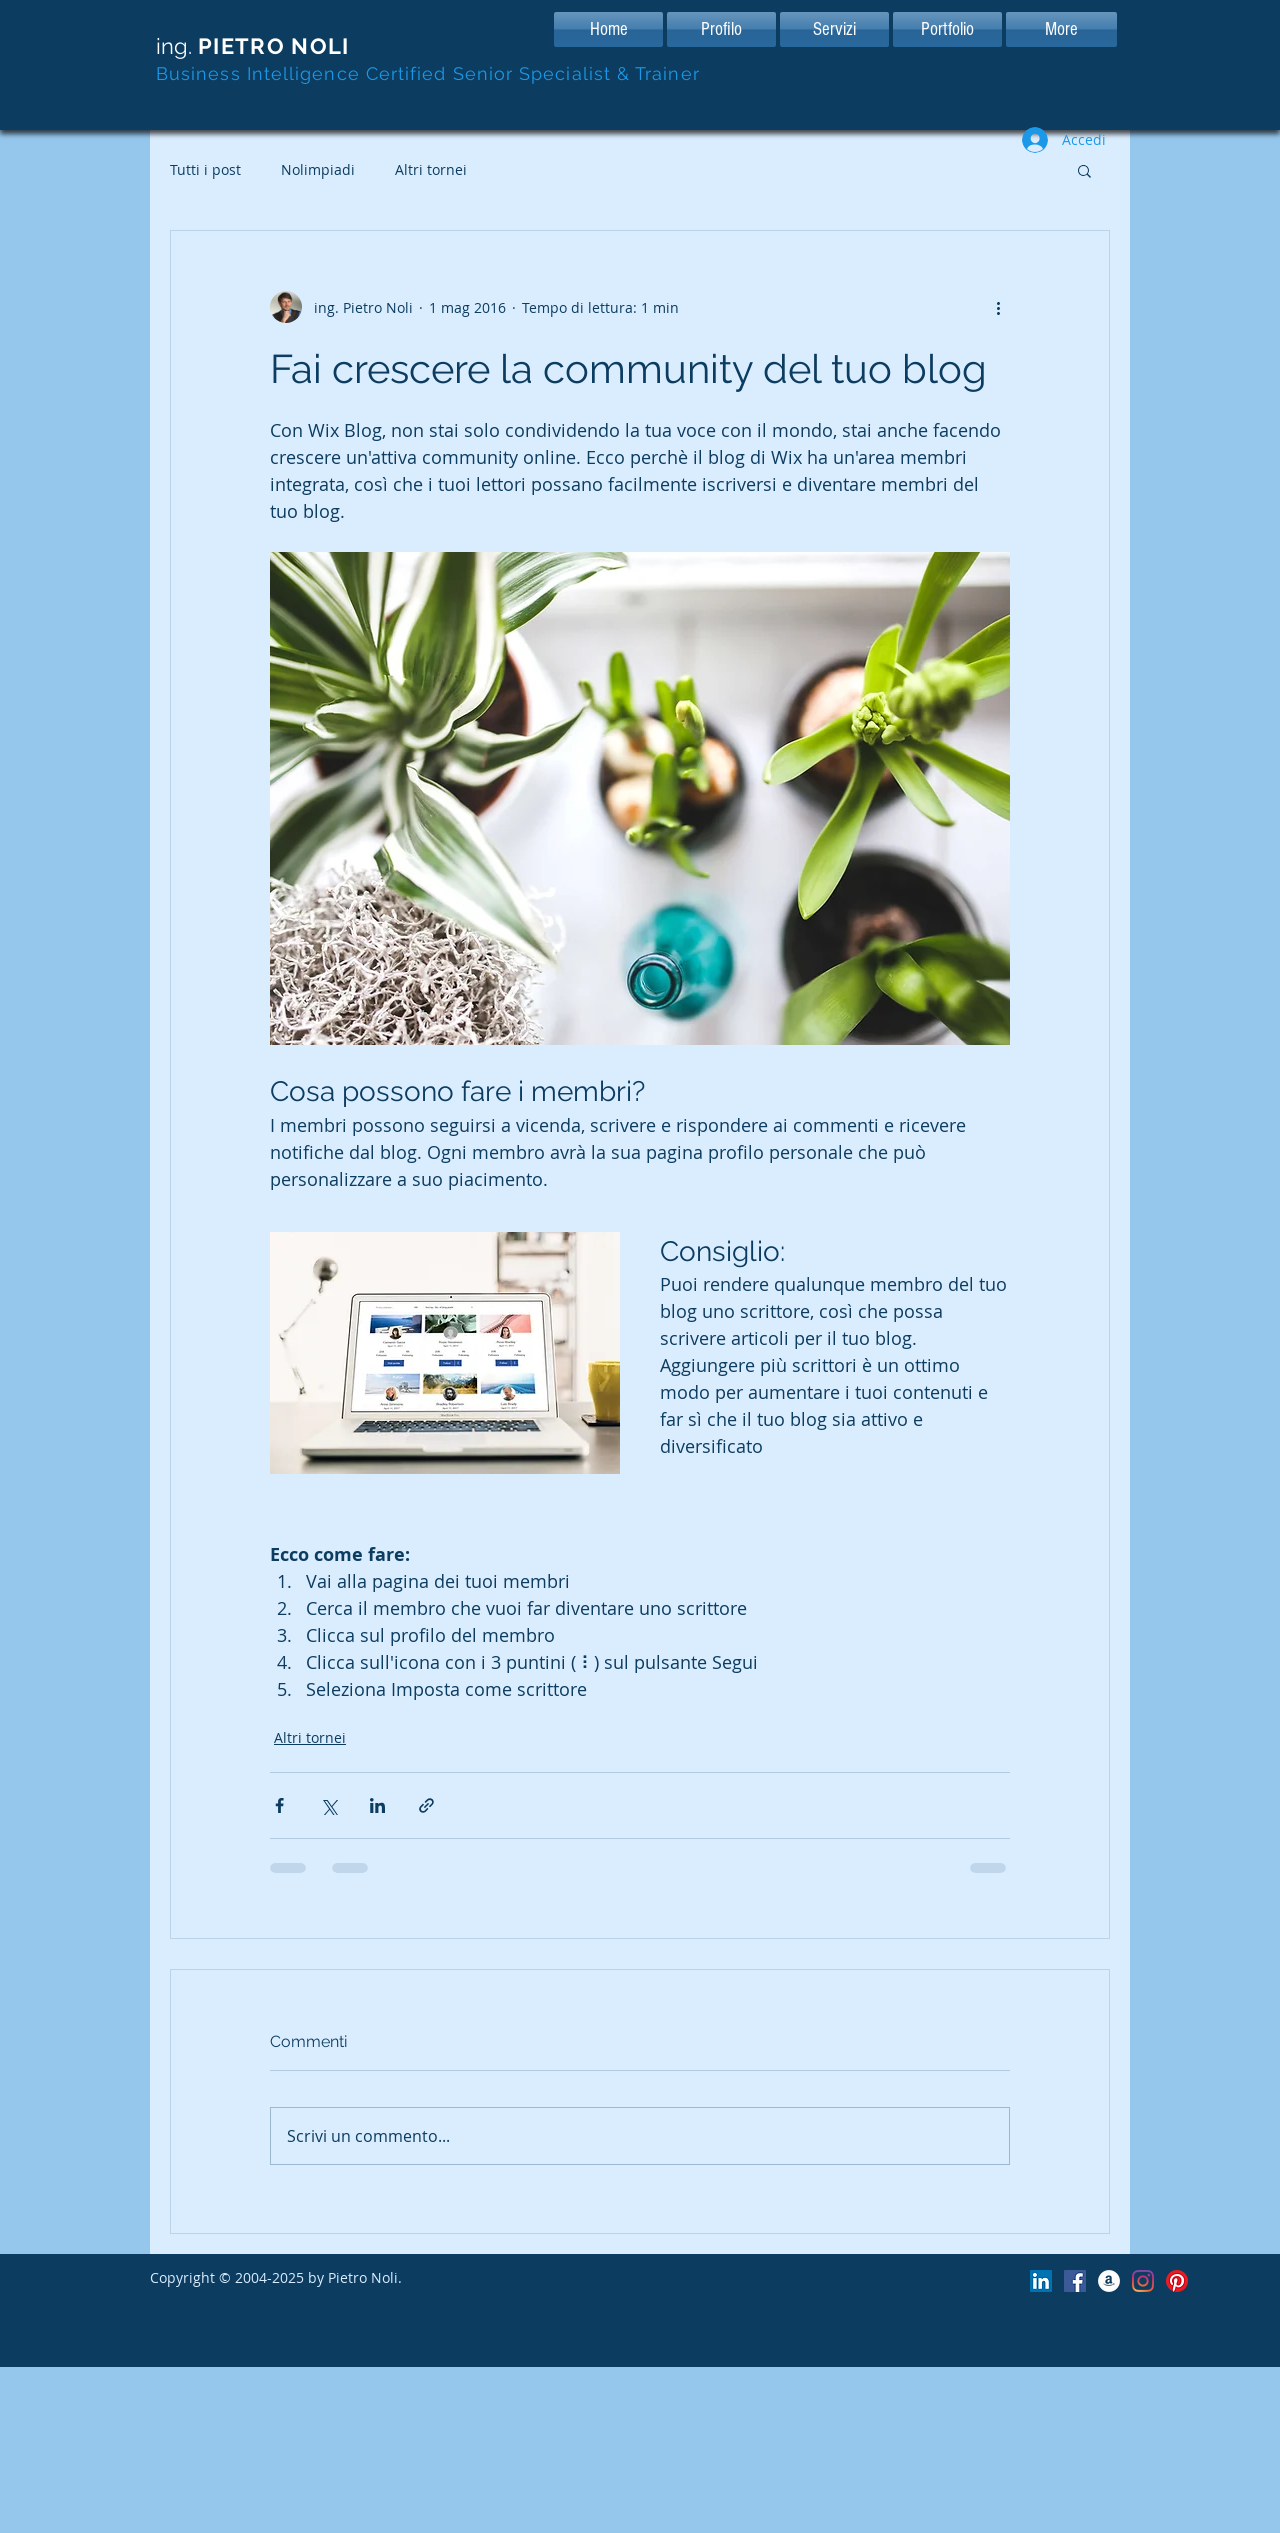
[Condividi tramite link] (426, 1805)
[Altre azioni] (998, 307)
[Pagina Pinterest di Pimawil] (1177, 2281)
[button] (1084, 170)
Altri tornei (431, 169)
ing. (253, 46)
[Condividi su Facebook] (279, 1805)
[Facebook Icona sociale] (1075, 2281)
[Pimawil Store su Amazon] (1109, 2281)
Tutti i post (205, 169)
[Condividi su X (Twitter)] (328, 1805)
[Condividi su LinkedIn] (377, 1805)
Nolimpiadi (318, 169)
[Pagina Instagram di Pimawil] (1143, 2281)
